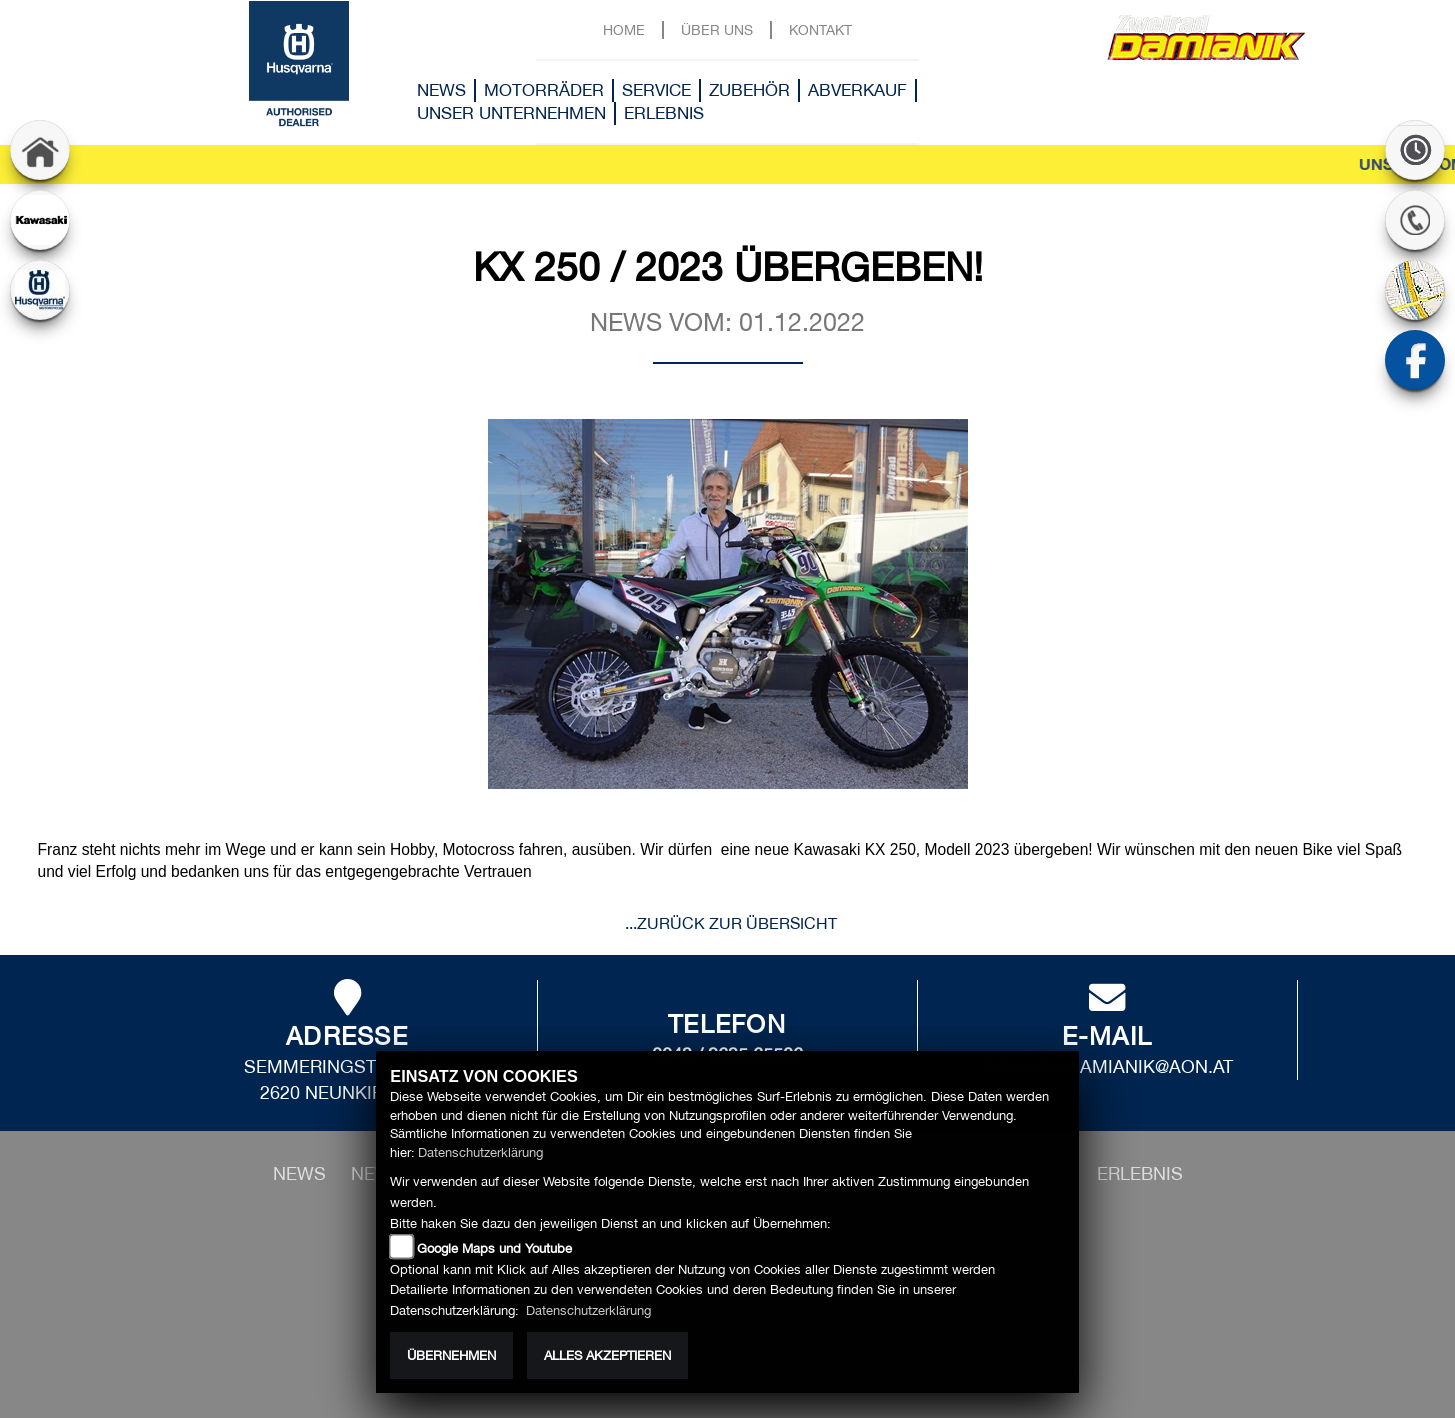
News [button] (441, 90)
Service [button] (656, 90)
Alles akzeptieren (607, 1355)
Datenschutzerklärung (480, 1152)
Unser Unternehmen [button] (511, 113)
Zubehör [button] (749, 90)
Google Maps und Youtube (494, 1248)
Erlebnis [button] (664, 113)
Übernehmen (451, 1355)
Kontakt (820, 29)
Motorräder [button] (544, 90)
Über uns (717, 29)
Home (624, 29)
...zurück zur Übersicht (731, 923)
